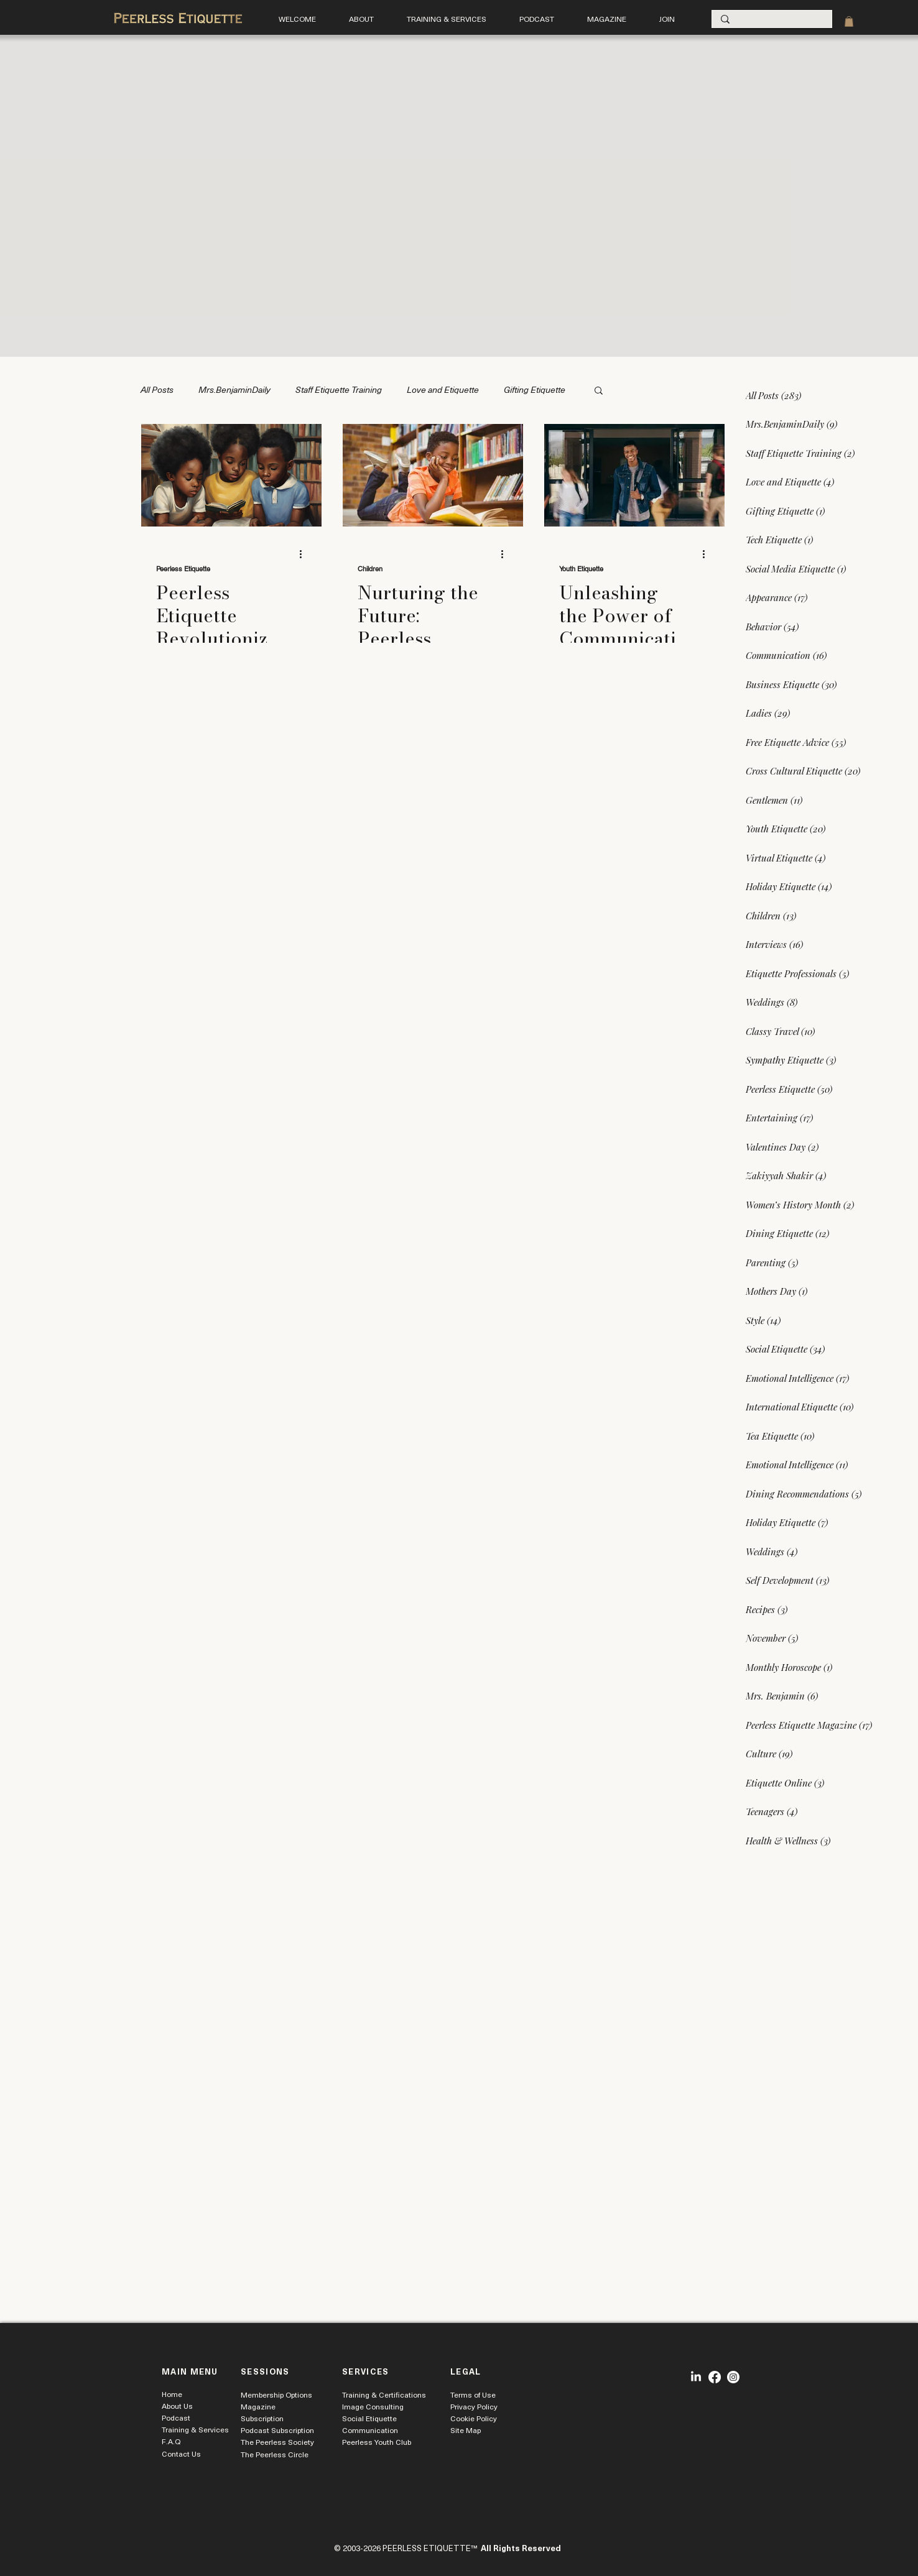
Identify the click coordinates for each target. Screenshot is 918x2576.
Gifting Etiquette (534, 389)
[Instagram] (733, 2377)
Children (370, 569)
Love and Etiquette (443, 389)
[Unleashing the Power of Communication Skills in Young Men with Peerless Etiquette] (634, 475)
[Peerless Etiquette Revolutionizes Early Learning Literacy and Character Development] (231, 475)
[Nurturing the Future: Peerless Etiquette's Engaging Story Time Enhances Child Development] (433, 475)
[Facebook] (714, 2377)
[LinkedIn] (696, 2377)
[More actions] (304, 554)
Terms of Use (473, 2394)
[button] (446, 18)
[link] (849, 21)
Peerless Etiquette (183, 569)
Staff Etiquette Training (338, 389)
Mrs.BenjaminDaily (234, 389)
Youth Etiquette (581, 569)
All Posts (157, 389)
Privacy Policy (474, 2406)
